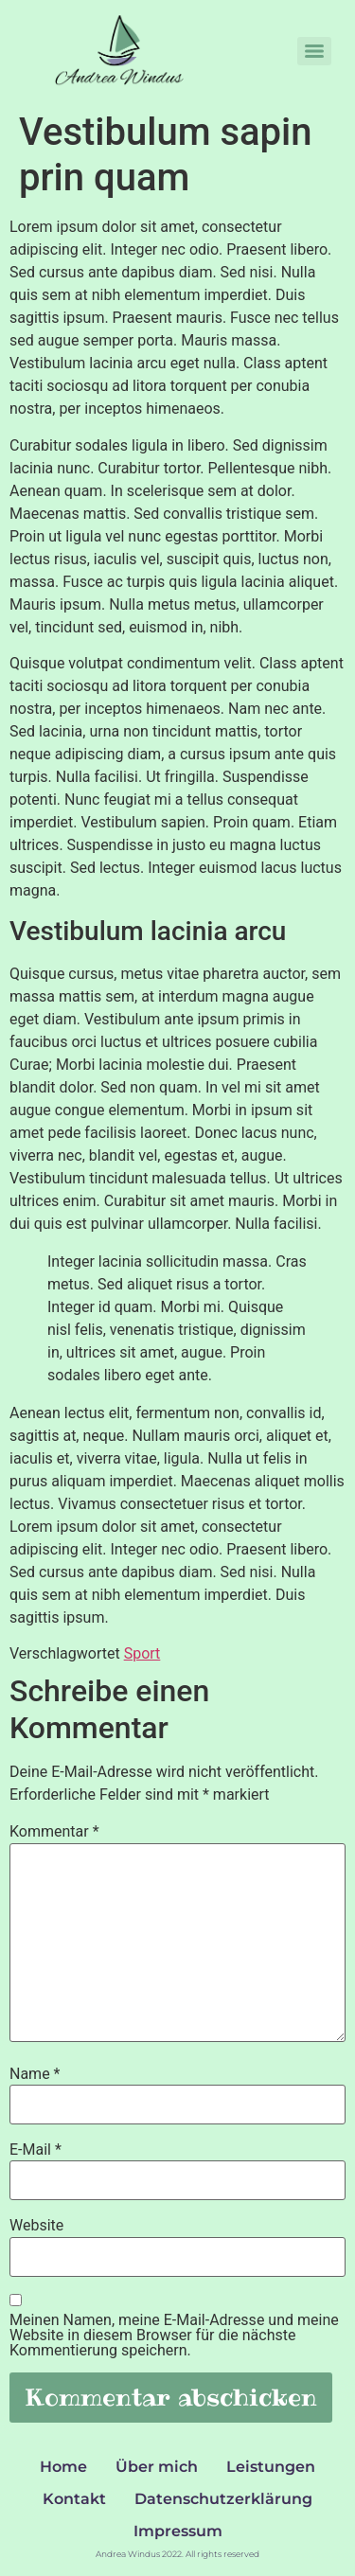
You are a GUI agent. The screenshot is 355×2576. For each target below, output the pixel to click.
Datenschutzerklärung (223, 2499)
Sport (142, 1653)
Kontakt (74, 2499)
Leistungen (270, 2467)
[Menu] (314, 51)
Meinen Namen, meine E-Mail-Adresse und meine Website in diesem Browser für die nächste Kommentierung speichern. (174, 2335)
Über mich (156, 2467)
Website (36, 2225)
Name (35, 2074)
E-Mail (35, 2150)
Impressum (177, 2531)
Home (63, 2467)
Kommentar (54, 1831)
